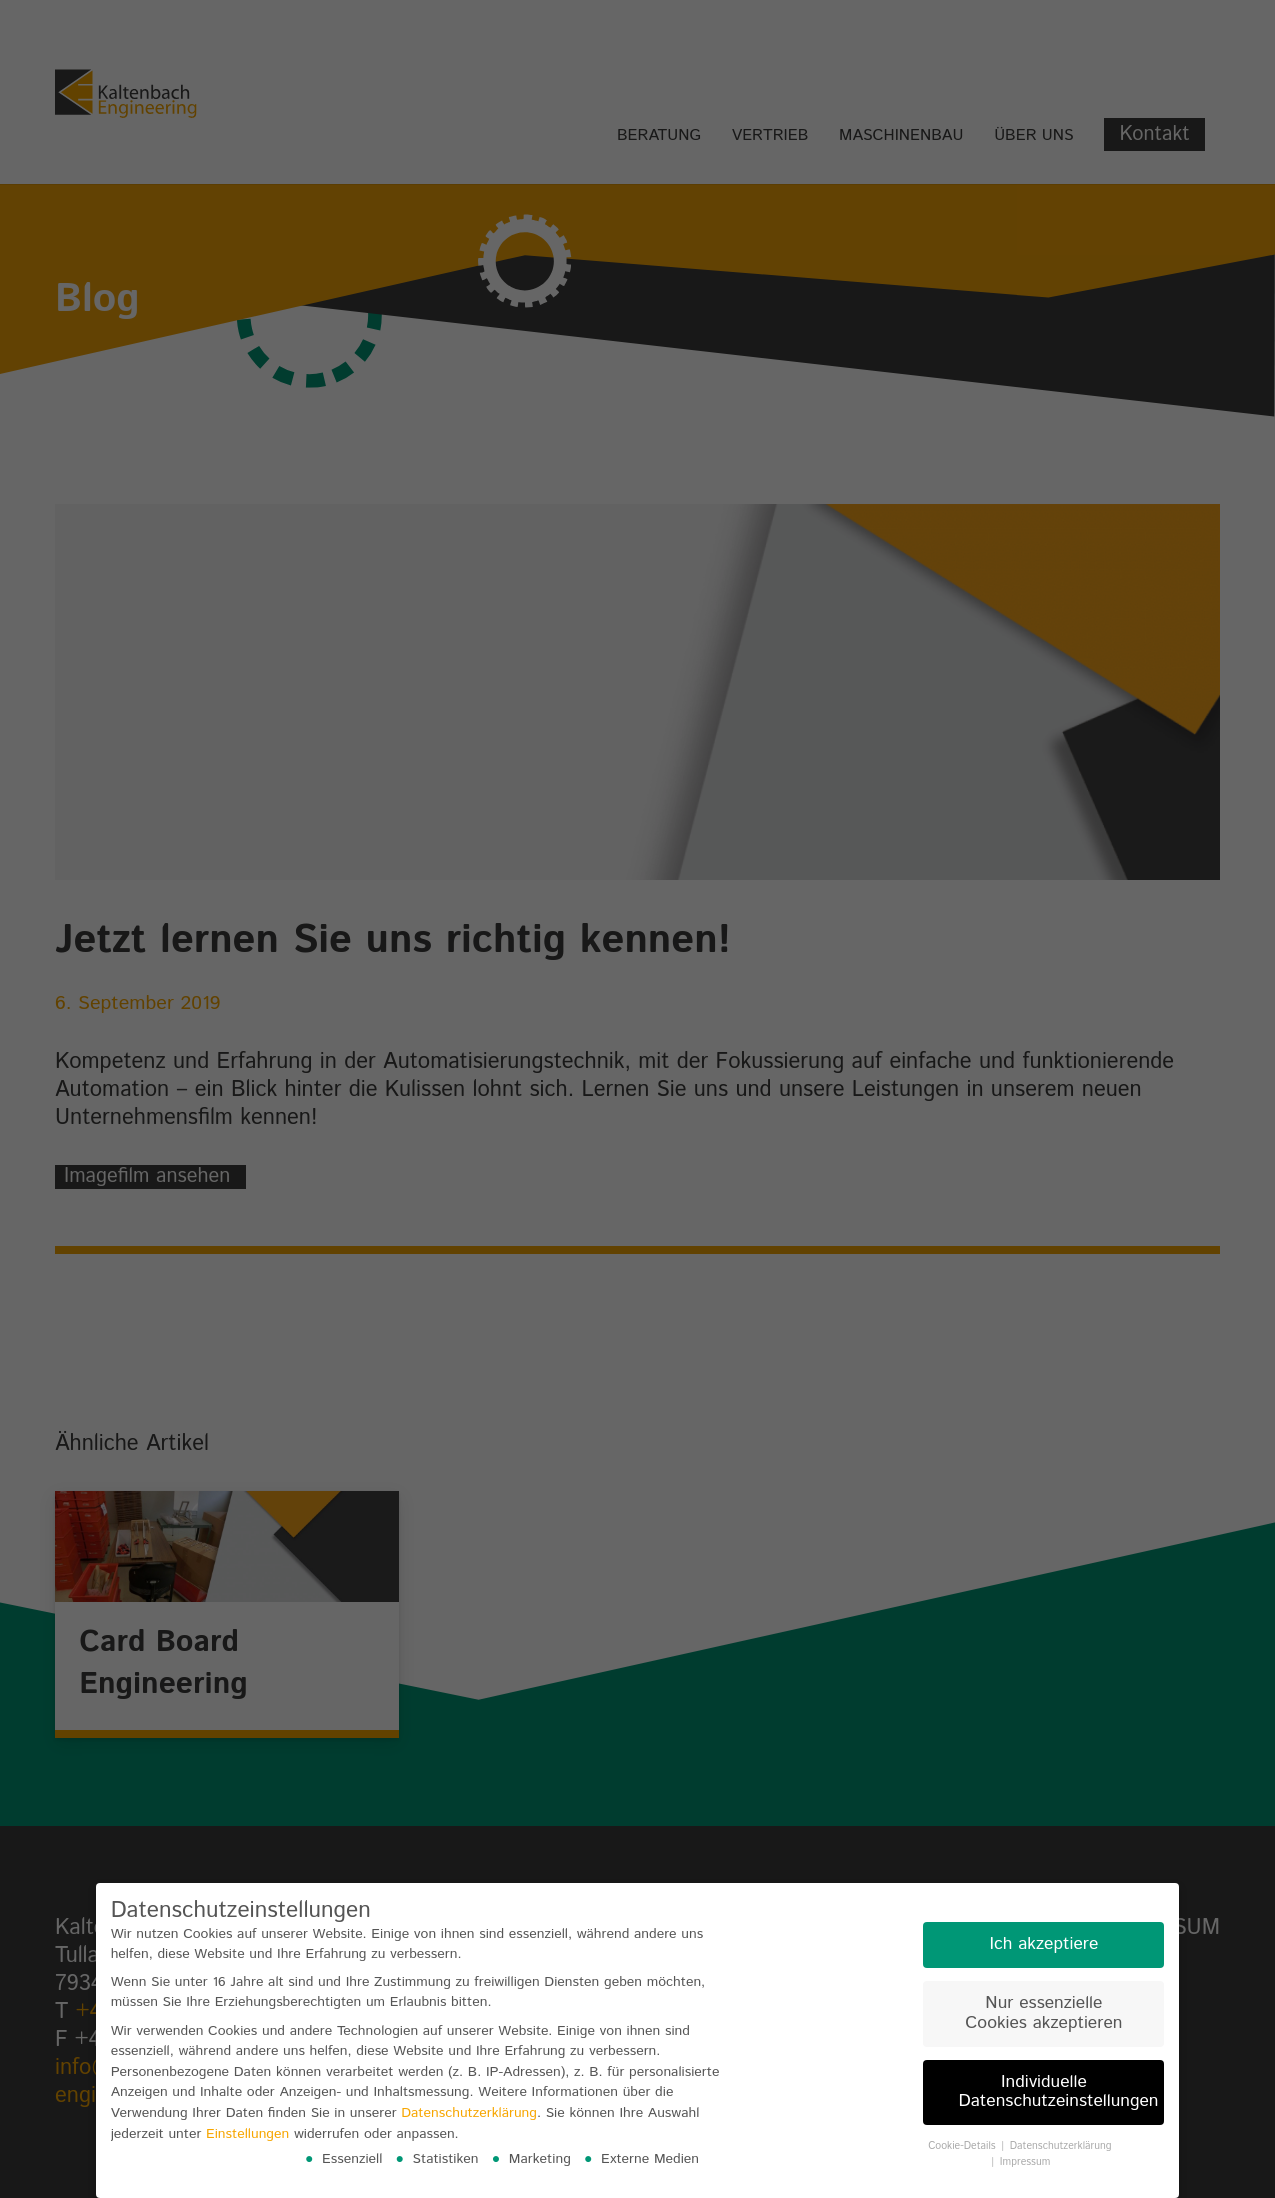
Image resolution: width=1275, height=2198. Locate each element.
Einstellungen (247, 2134)
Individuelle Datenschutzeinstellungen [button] (1058, 2092)
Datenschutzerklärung (469, 2113)
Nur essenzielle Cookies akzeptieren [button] (1043, 2013)
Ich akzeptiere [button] (1043, 1944)
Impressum (1025, 2162)
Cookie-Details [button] (963, 2146)
